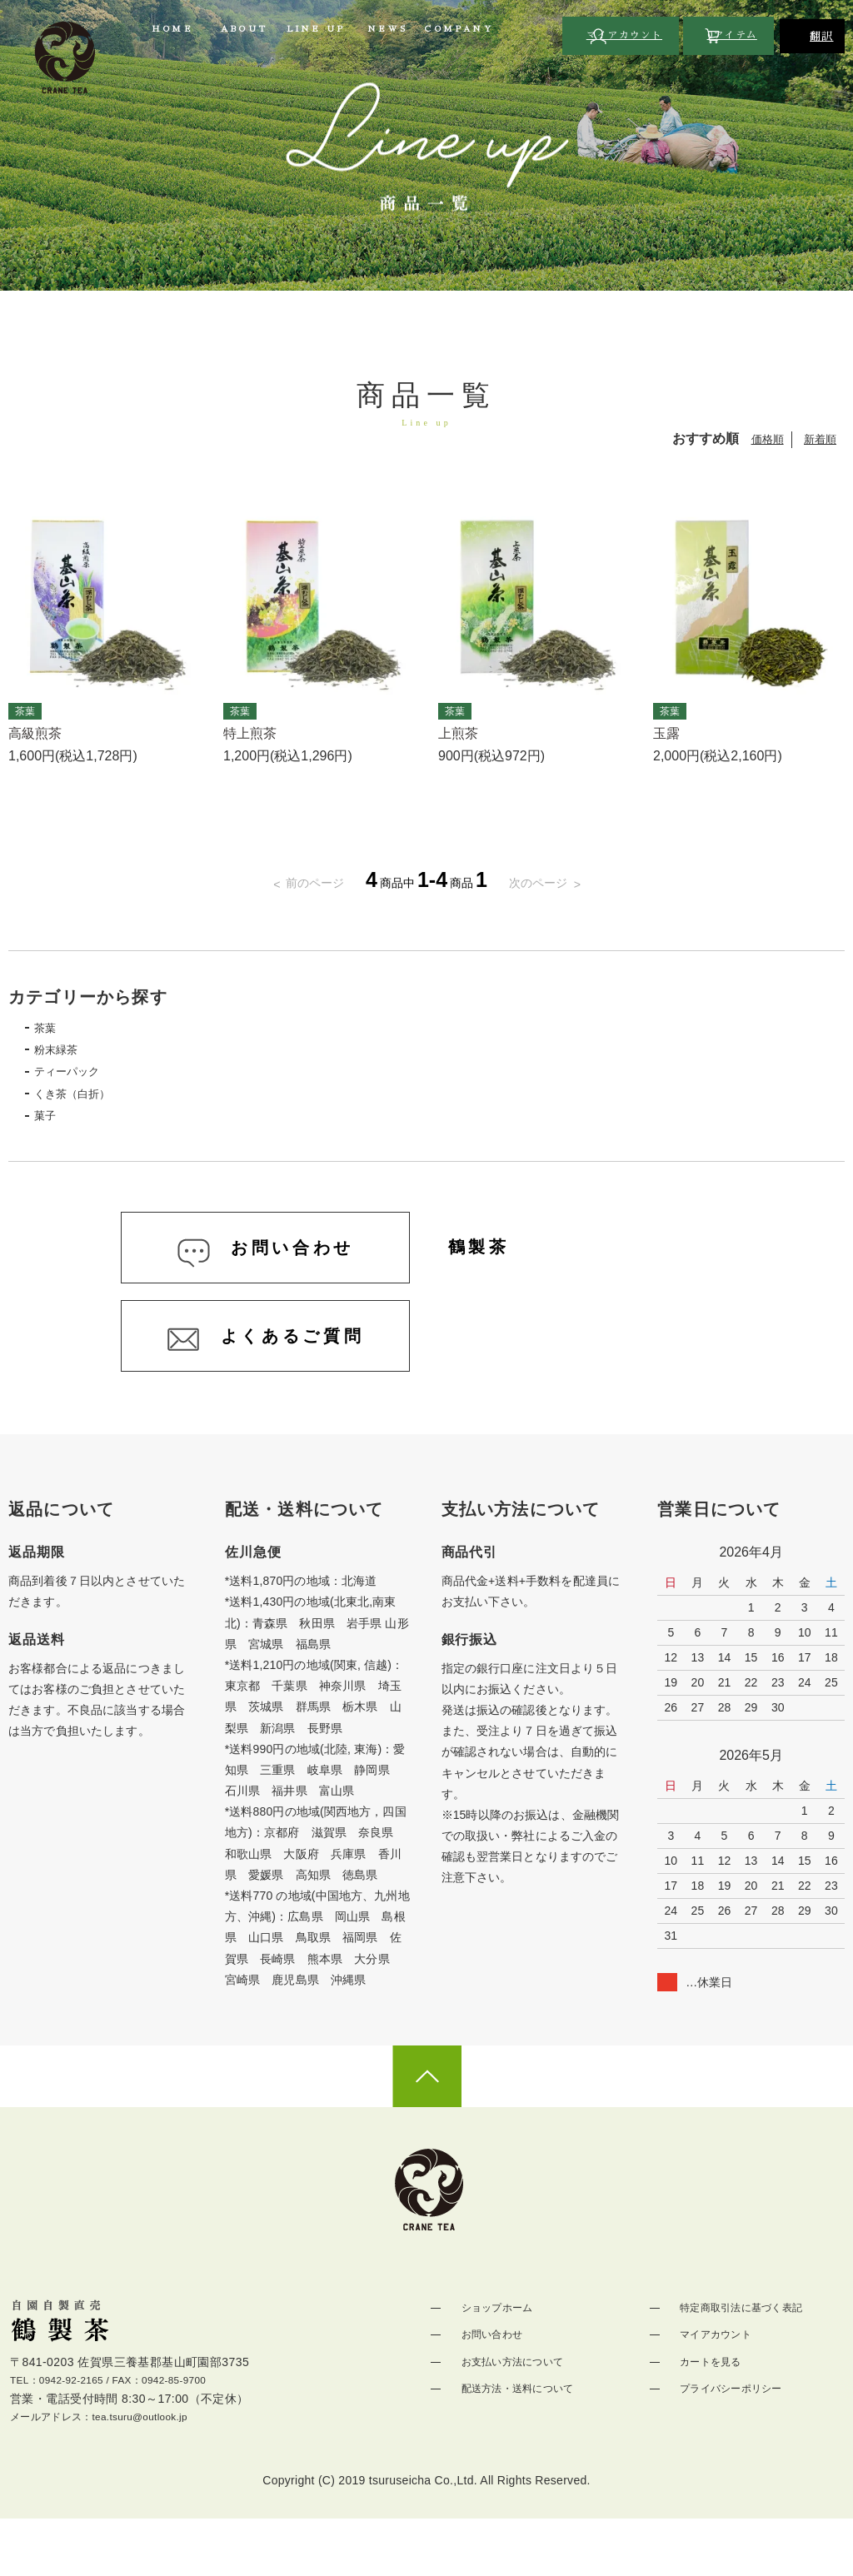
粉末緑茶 (68, 1054)
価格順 (763, 439)
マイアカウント (716, 2387)
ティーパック (82, 1079)
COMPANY (458, 29)
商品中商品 (426, 882)
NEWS (387, 29)
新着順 (818, 439)
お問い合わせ (491, 2387)
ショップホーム (497, 2361)
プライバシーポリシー (734, 2441)
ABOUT (244, 29)
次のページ (552, 882)
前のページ (300, 882)
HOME (172, 29)
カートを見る (710, 2414)
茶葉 (55, 1030)
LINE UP (316, 29)
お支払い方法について (515, 2414)
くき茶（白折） (88, 1103)
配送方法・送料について (521, 2441)
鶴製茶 (491, 1270)
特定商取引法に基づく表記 (746, 2361)
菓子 (55, 1128)
